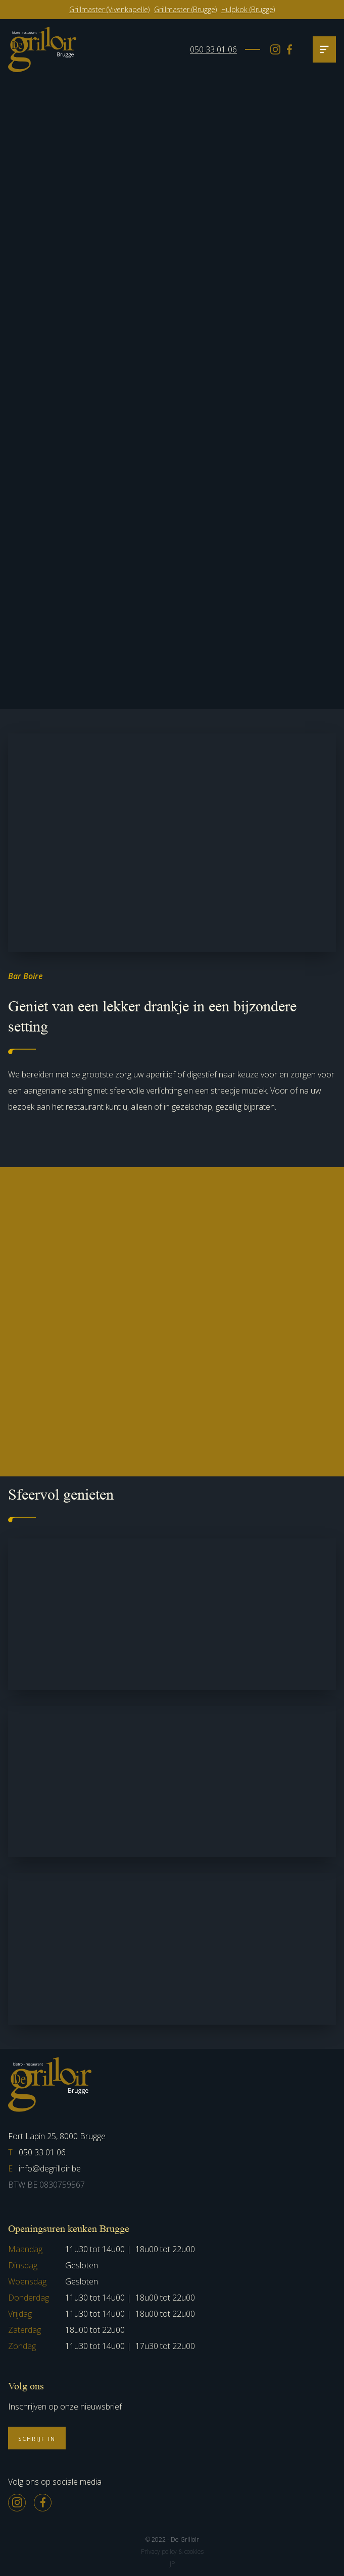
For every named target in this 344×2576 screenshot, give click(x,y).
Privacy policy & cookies (172, 2551)
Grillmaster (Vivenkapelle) (109, 9)
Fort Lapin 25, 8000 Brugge (57, 2136)
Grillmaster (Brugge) (185, 9)
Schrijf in (37, 2438)
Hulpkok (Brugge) (248, 9)
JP (172, 2563)
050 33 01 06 (213, 49)
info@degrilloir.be (44, 2168)
